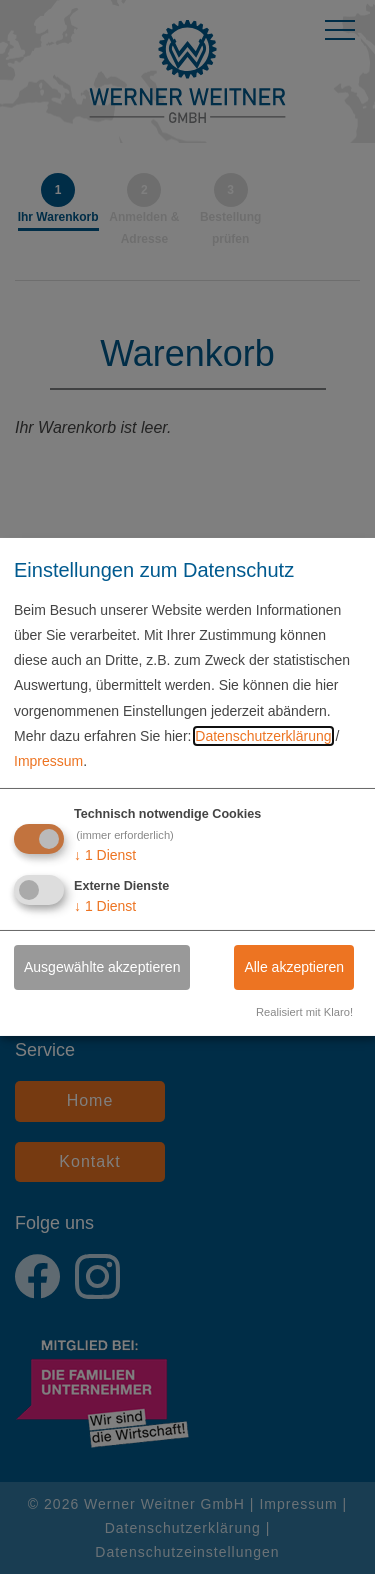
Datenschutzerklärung (263, 736)
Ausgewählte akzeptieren (102, 967)
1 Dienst (105, 855)
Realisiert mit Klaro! (304, 1012)
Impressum (48, 761)
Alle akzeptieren (294, 967)
